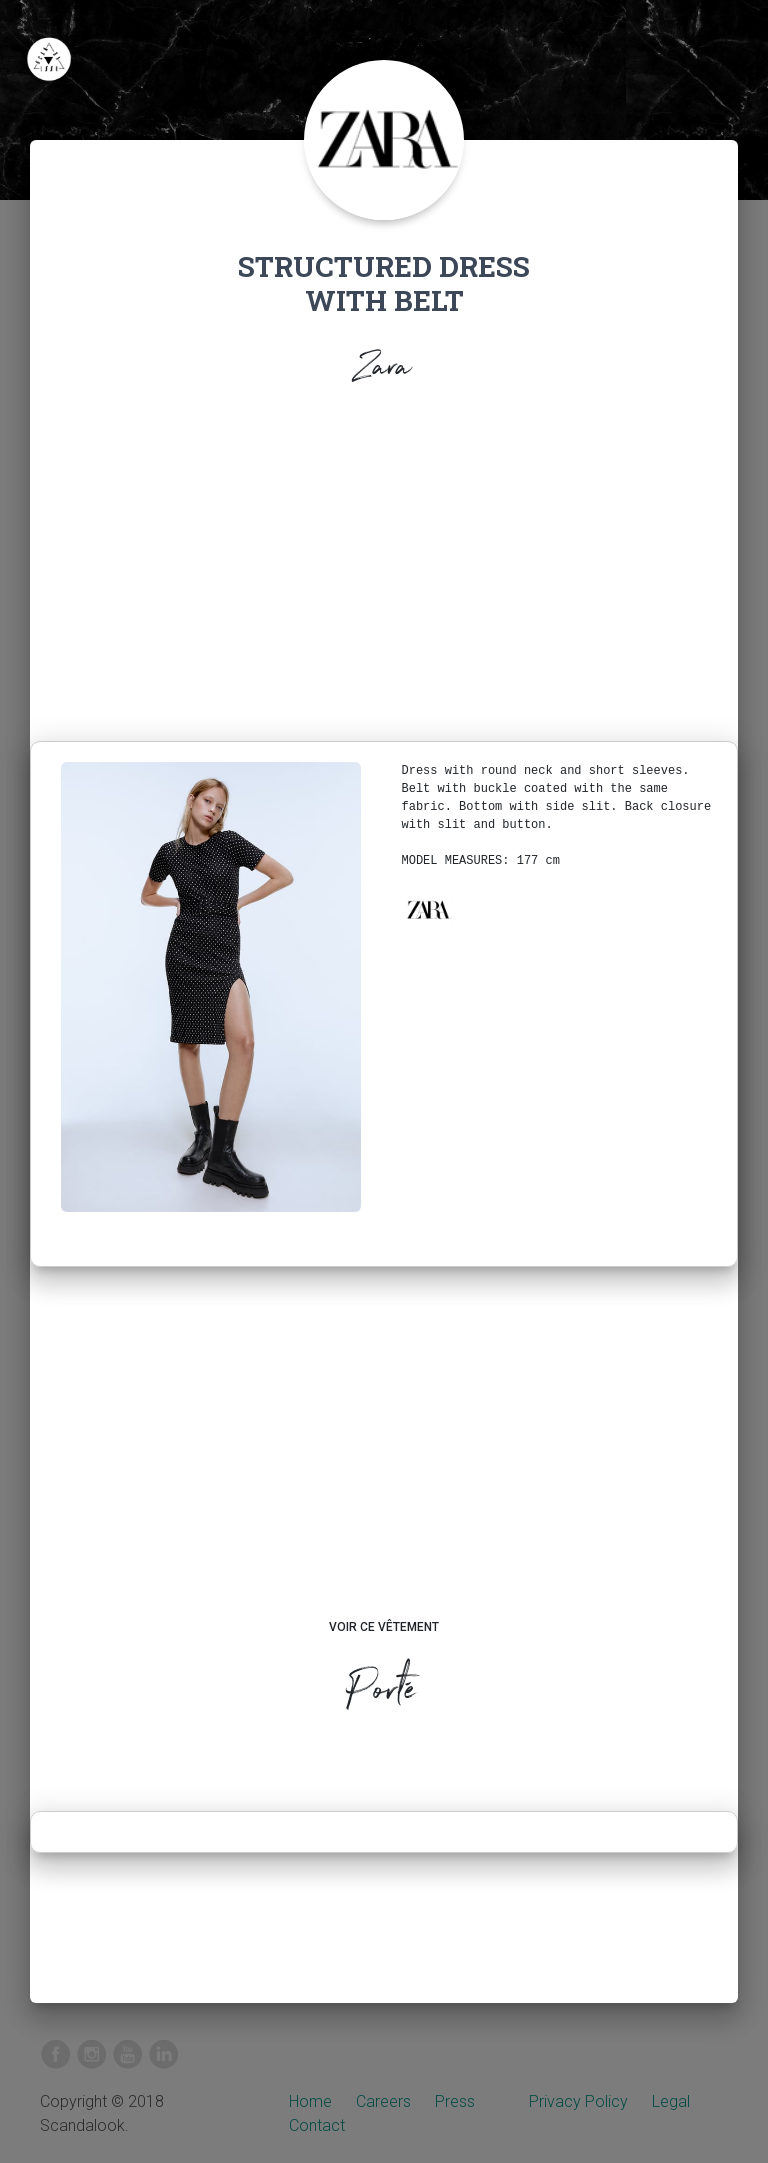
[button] (428, 910)
